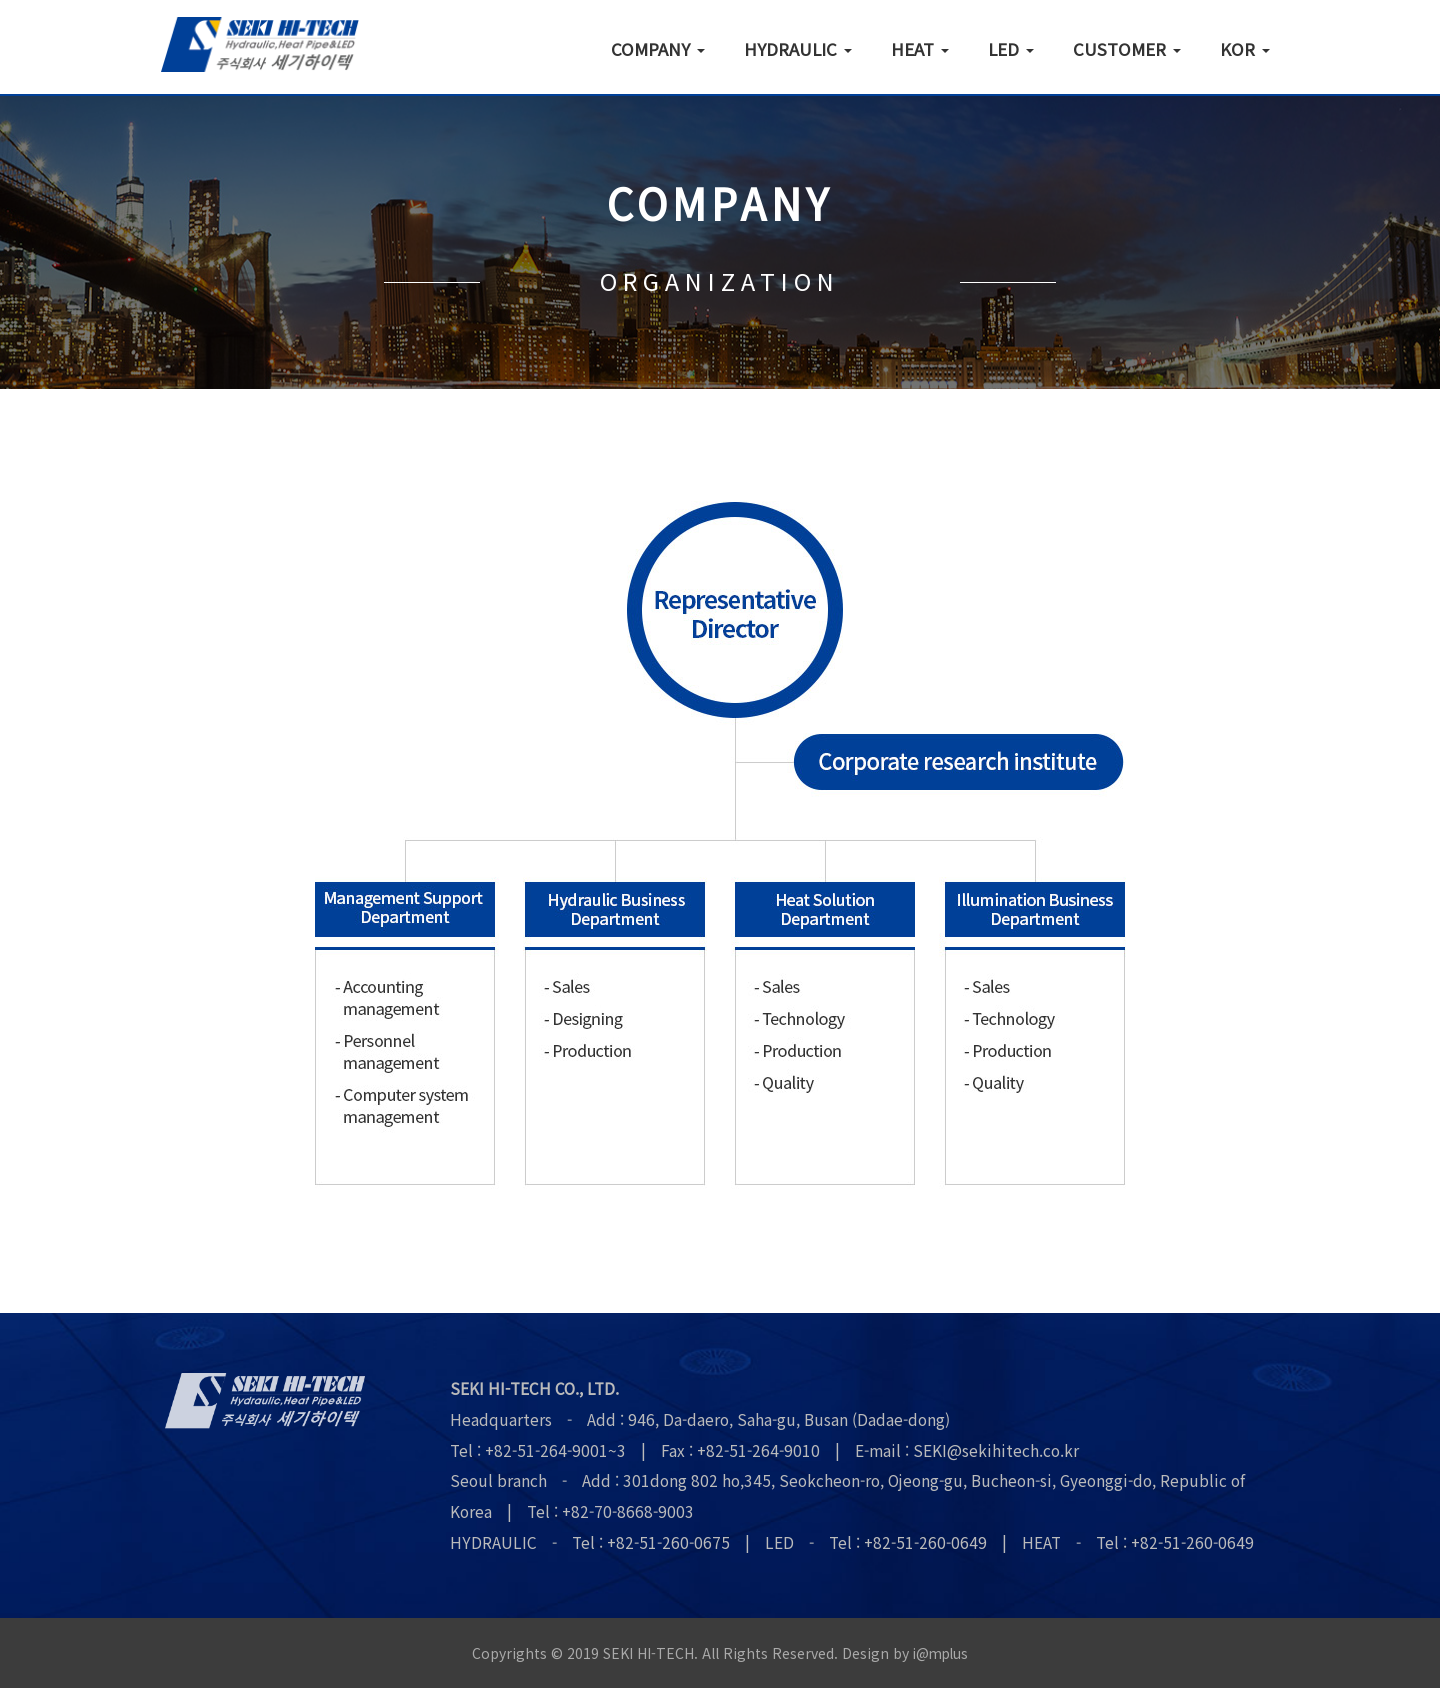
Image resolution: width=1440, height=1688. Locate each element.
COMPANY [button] (658, 48)
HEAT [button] (920, 48)
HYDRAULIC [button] (798, 48)
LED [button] (1011, 48)
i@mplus (941, 1653)
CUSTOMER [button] (1127, 48)
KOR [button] (1245, 48)
